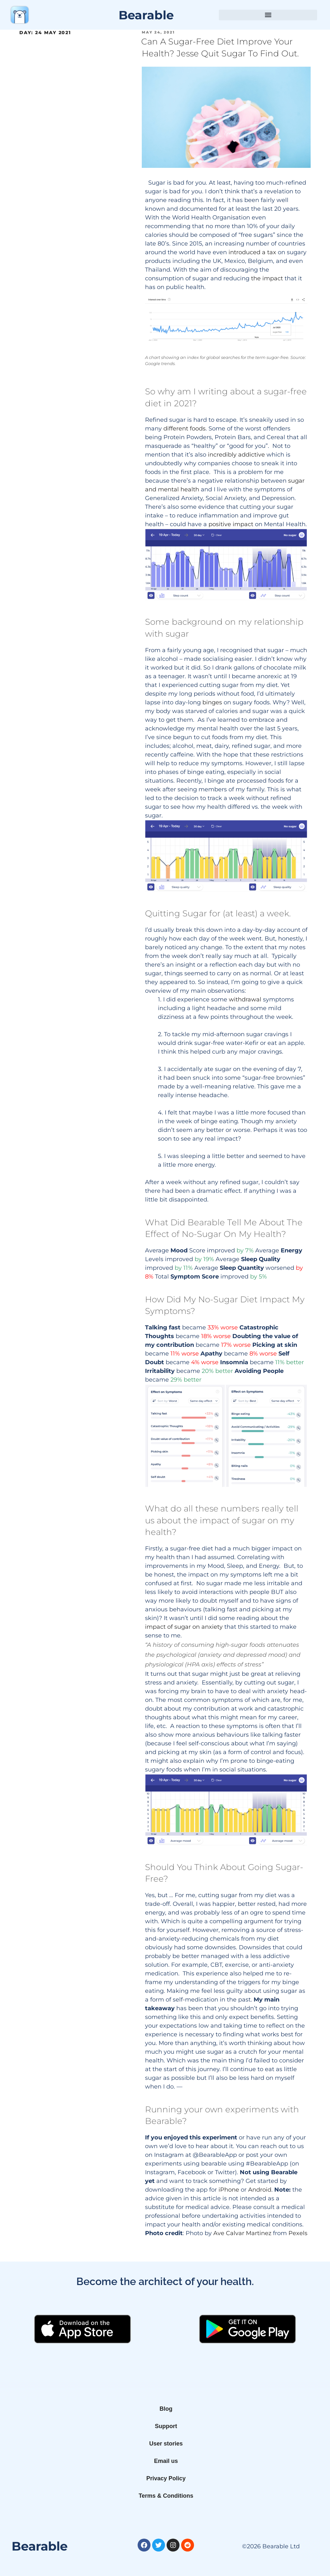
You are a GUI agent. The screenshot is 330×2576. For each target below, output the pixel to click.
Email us (166, 2461)
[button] (268, 15)
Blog (166, 2409)
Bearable (146, 15)
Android (259, 2189)
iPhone (228, 2189)
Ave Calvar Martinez (242, 2233)
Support (166, 2426)
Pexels (297, 2233)
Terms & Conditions (166, 2496)
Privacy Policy (166, 2478)
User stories (166, 2443)
